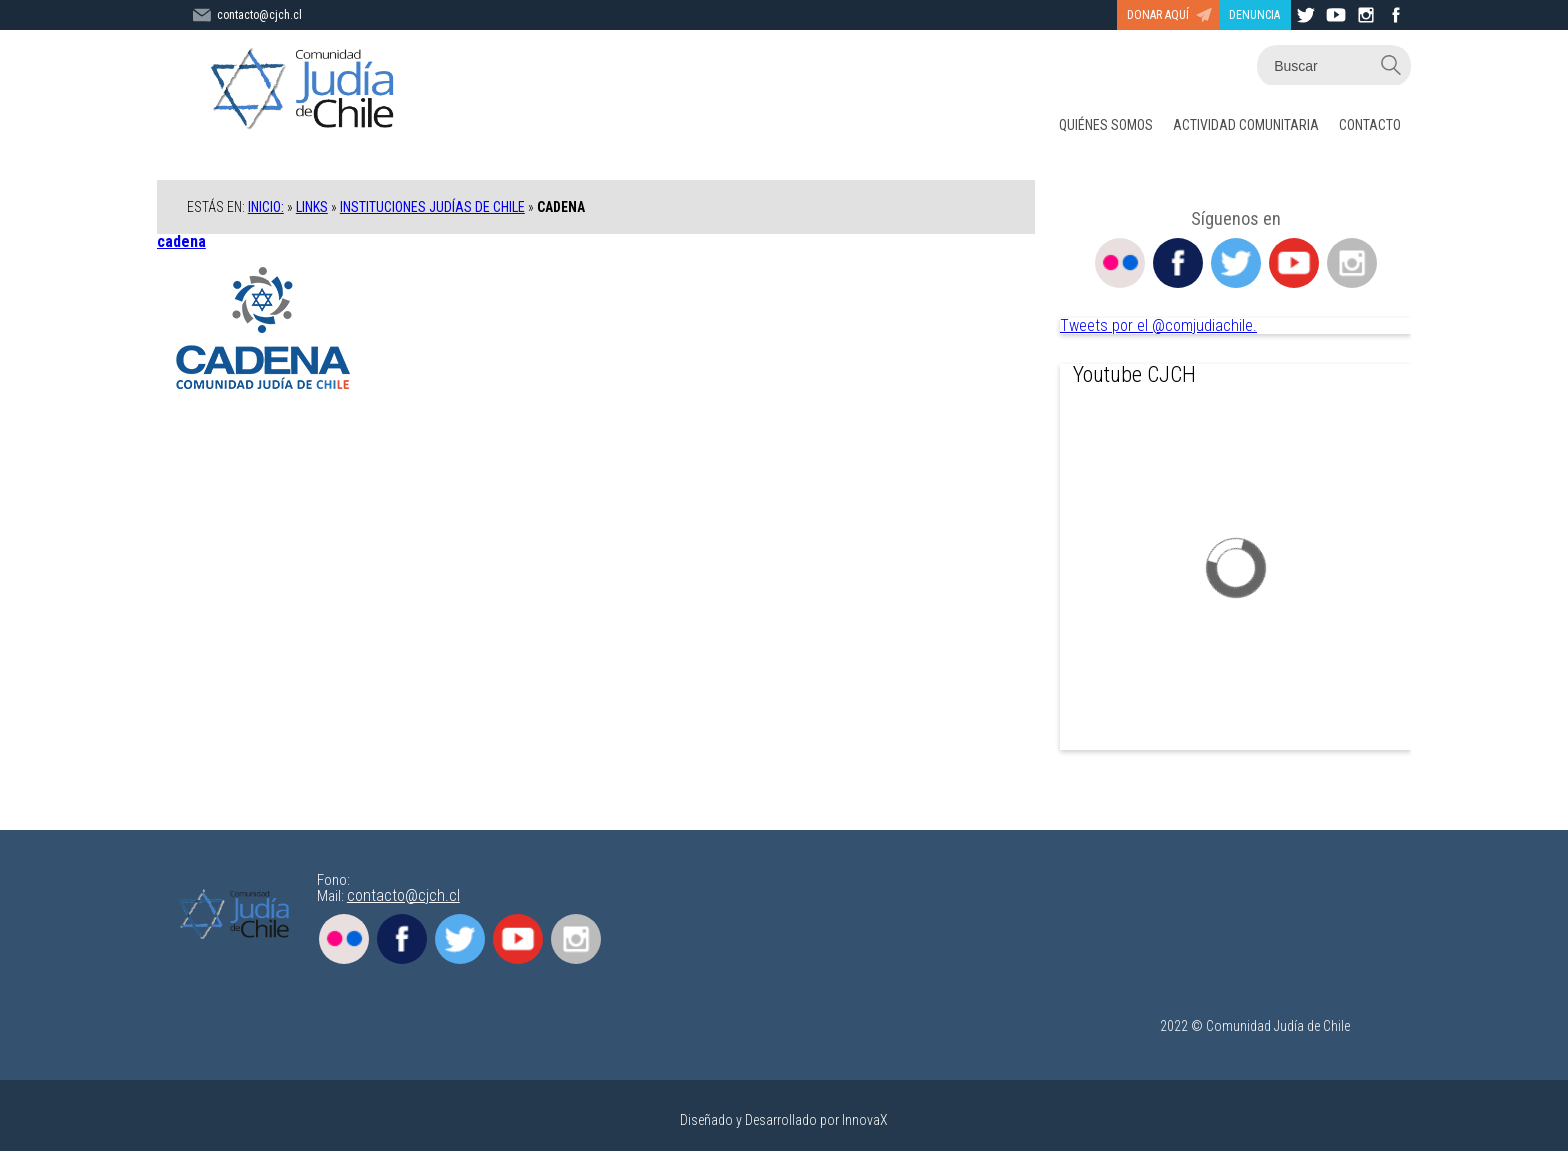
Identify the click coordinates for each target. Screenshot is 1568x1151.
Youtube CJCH (1134, 374)
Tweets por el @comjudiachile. (1158, 325)
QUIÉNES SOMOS (1106, 125)
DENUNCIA (1254, 15)
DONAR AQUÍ (1158, 15)
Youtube (1294, 263)
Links (312, 207)
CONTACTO (1370, 125)
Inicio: (266, 207)
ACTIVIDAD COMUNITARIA (1246, 125)
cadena (181, 241)
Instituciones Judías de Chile (432, 207)
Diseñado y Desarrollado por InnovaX (784, 1120)
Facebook (1178, 263)
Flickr (1120, 263)
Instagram (1352, 263)
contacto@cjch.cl (403, 895)
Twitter (1236, 263)
